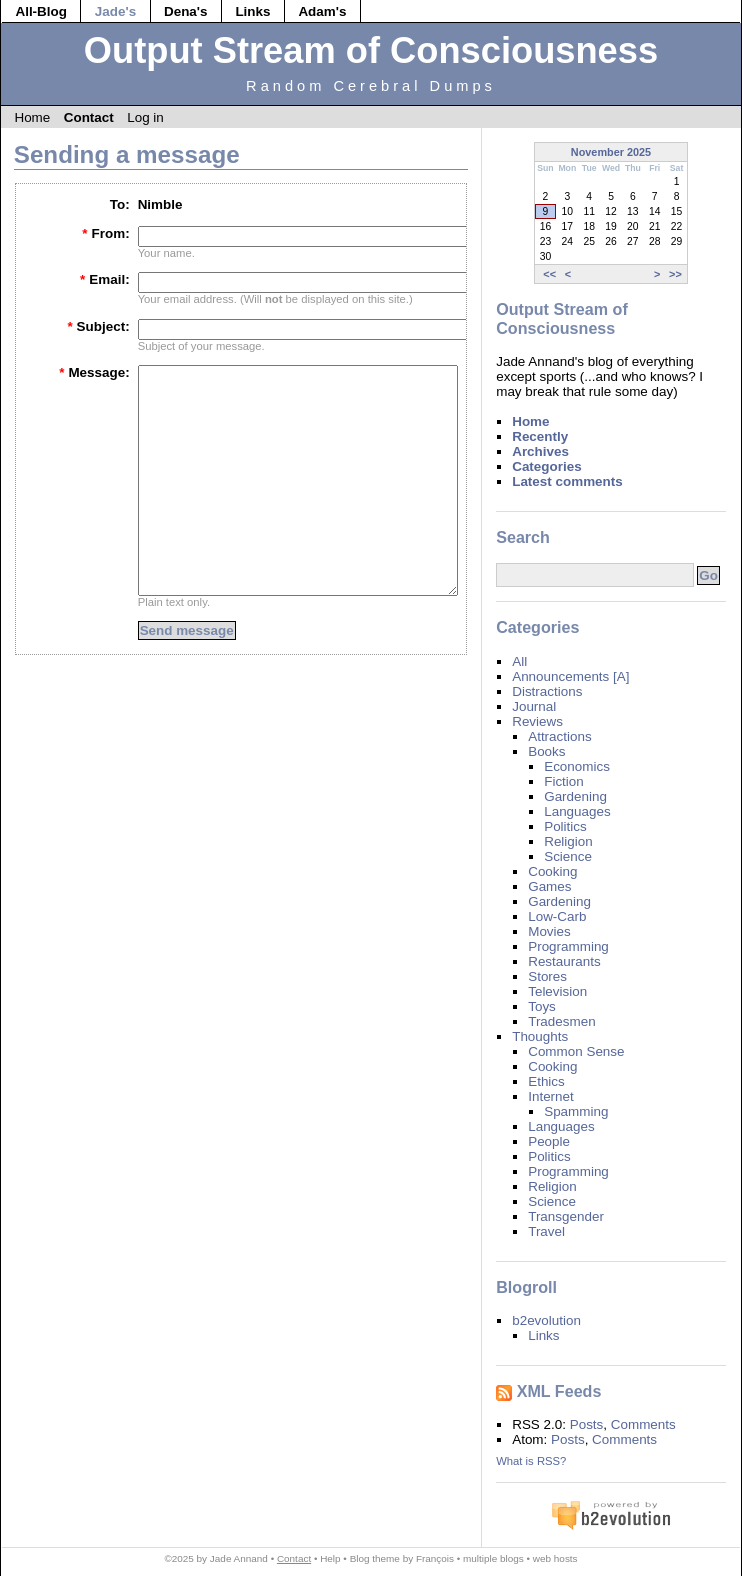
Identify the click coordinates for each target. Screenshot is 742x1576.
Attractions (559, 736)
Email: (105, 279)
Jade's (115, 11)
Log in (145, 117)
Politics (565, 826)
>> (675, 274)
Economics (577, 766)
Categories (546, 466)
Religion (568, 841)
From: (105, 233)
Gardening (575, 796)
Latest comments (567, 481)
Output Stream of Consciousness (371, 50)
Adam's (322, 11)
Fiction (564, 781)
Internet (551, 1096)
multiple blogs (493, 1558)
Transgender (566, 1216)
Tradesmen (561, 1021)
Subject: (98, 326)
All (519, 661)
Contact (89, 117)
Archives (540, 451)
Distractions (547, 691)
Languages (577, 811)
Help (330, 1558)
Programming (568, 946)
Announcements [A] (570, 676)
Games (549, 886)
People (549, 1141)
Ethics (546, 1081)
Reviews (537, 721)
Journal (534, 706)
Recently (540, 436)
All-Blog (41, 11)
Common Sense (576, 1051)
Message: (94, 372)
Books (546, 751)
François (435, 1558)
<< (549, 274)
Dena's (186, 11)
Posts (587, 1424)
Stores (547, 976)
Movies (549, 931)
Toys (542, 1006)
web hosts (555, 1558)
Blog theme (375, 1558)
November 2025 (611, 152)
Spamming (576, 1111)
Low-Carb (557, 916)
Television (557, 991)
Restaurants (564, 961)
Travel (546, 1231)
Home (32, 117)
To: (120, 204)
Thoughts (540, 1036)
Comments (643, 1424)
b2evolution (546, 1320)
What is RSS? (531, 1461)
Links (252, 11)
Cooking (552, 871)
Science (568, 856)
